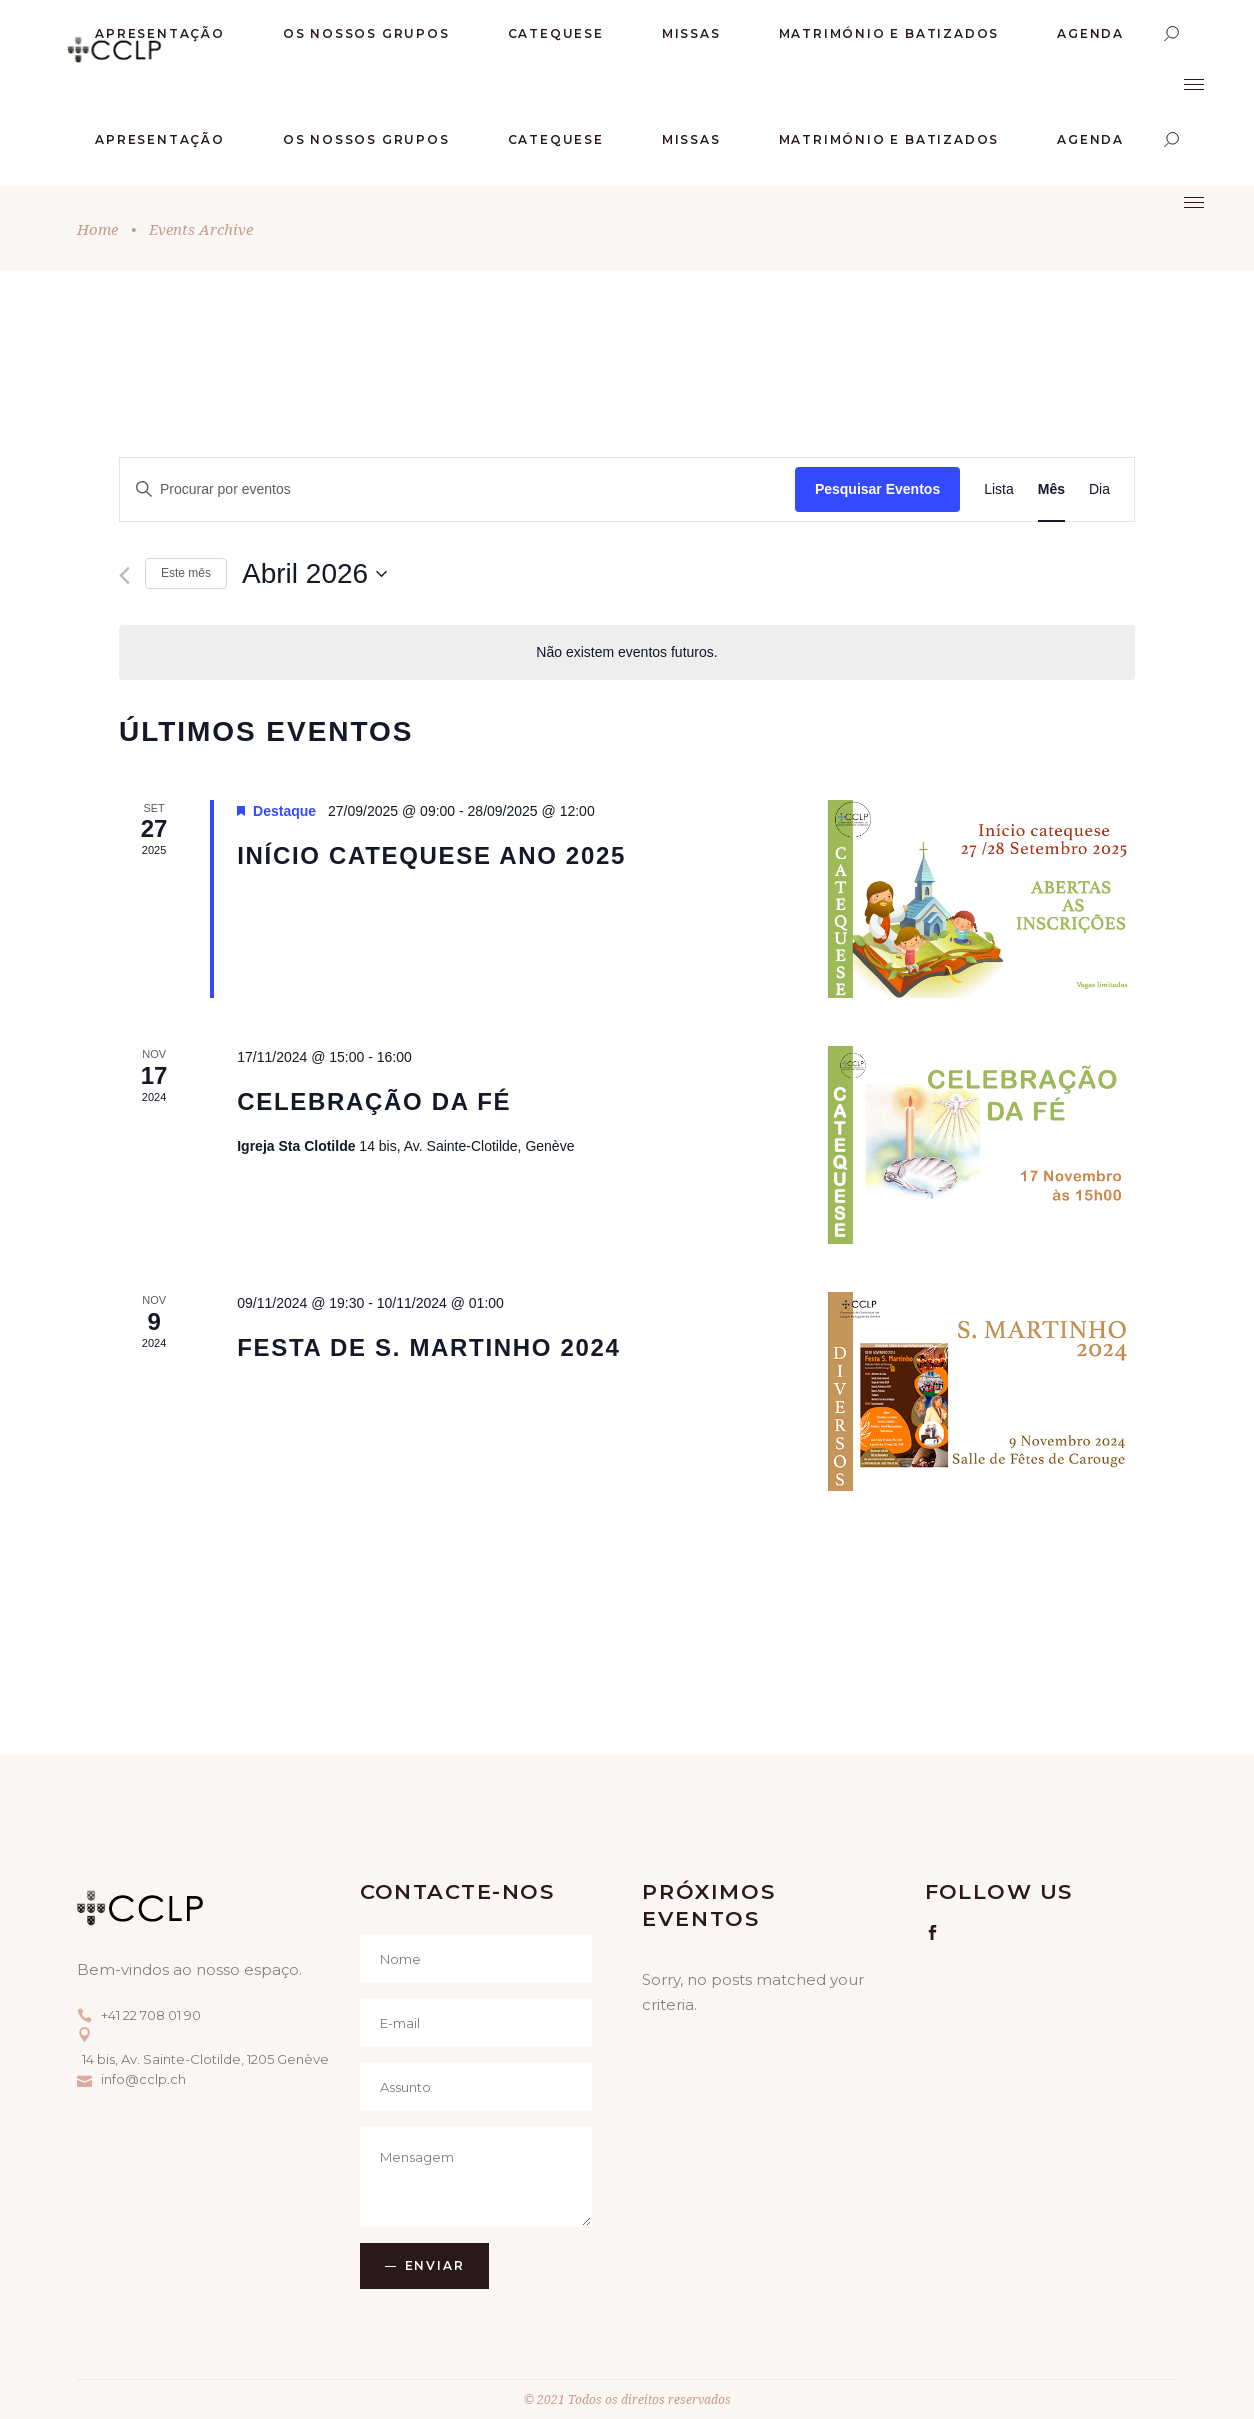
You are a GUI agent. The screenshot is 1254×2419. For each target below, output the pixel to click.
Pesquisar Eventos (877, 489)
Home (97, 229)
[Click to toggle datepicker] (314, 574)
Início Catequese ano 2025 (431, 855)
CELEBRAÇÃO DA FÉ (374, 1101)
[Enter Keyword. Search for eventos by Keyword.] (457, 489)
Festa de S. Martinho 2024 (428, 1347)
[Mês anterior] (124, 575)
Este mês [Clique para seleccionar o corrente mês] (186, 573)
